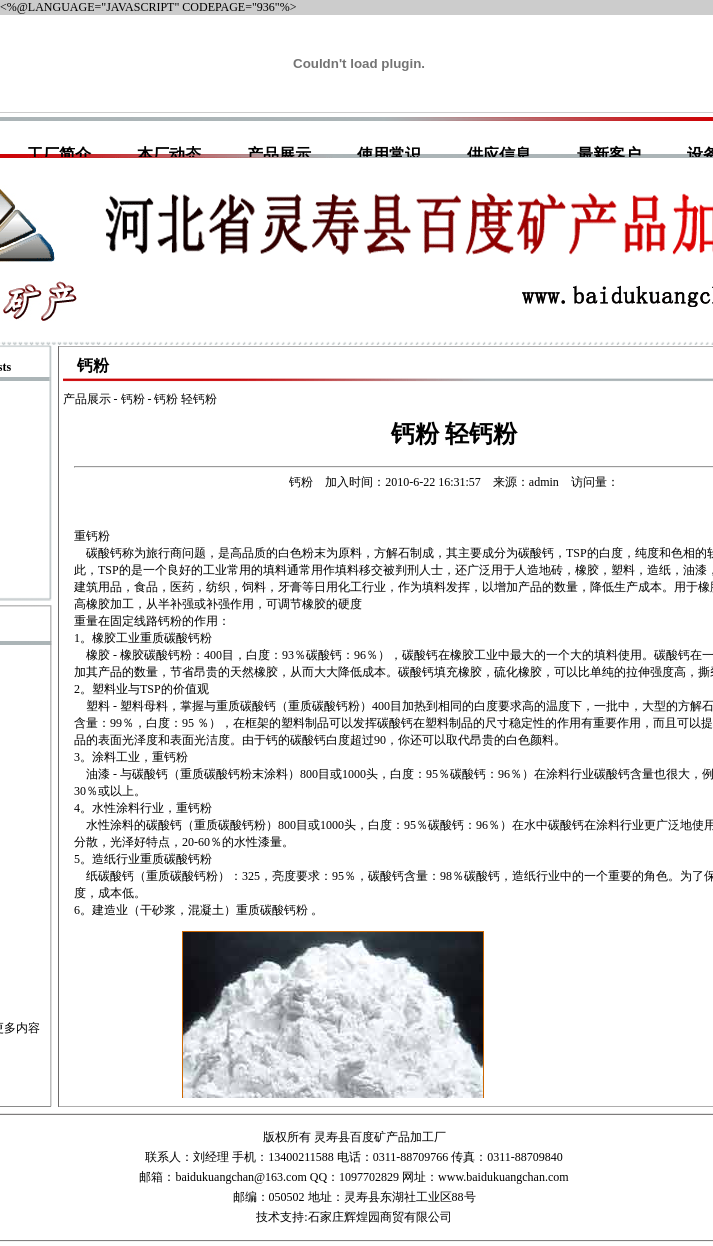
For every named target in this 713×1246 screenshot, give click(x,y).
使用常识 (389, 154)
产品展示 (279, 154)
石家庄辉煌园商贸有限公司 (380, 1217)
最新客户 (609, 154)
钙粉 (133, 399)
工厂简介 (59, 154)
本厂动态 (169, 154)
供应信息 (499, 154)
